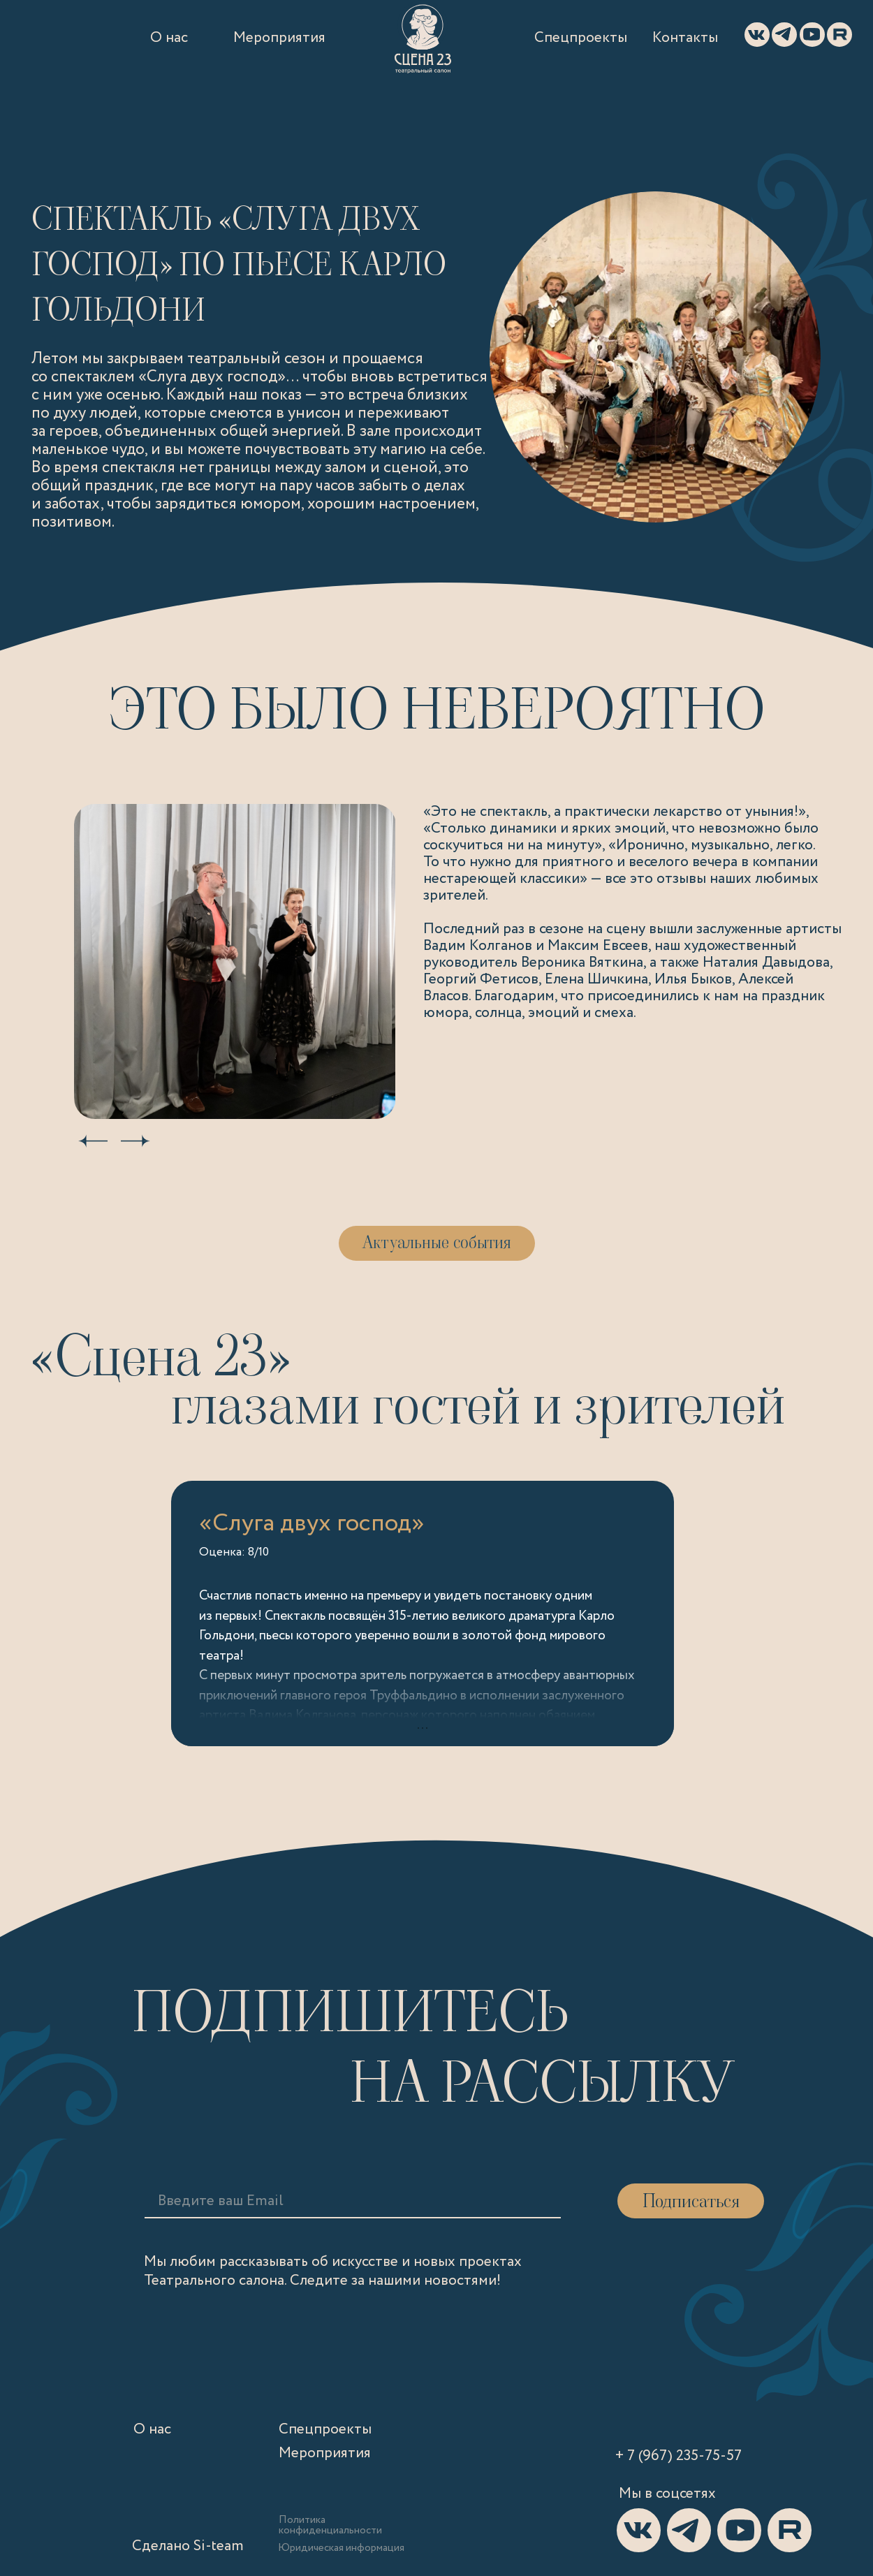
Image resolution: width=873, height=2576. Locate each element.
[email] (265, 2200)
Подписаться (691, 2200)
